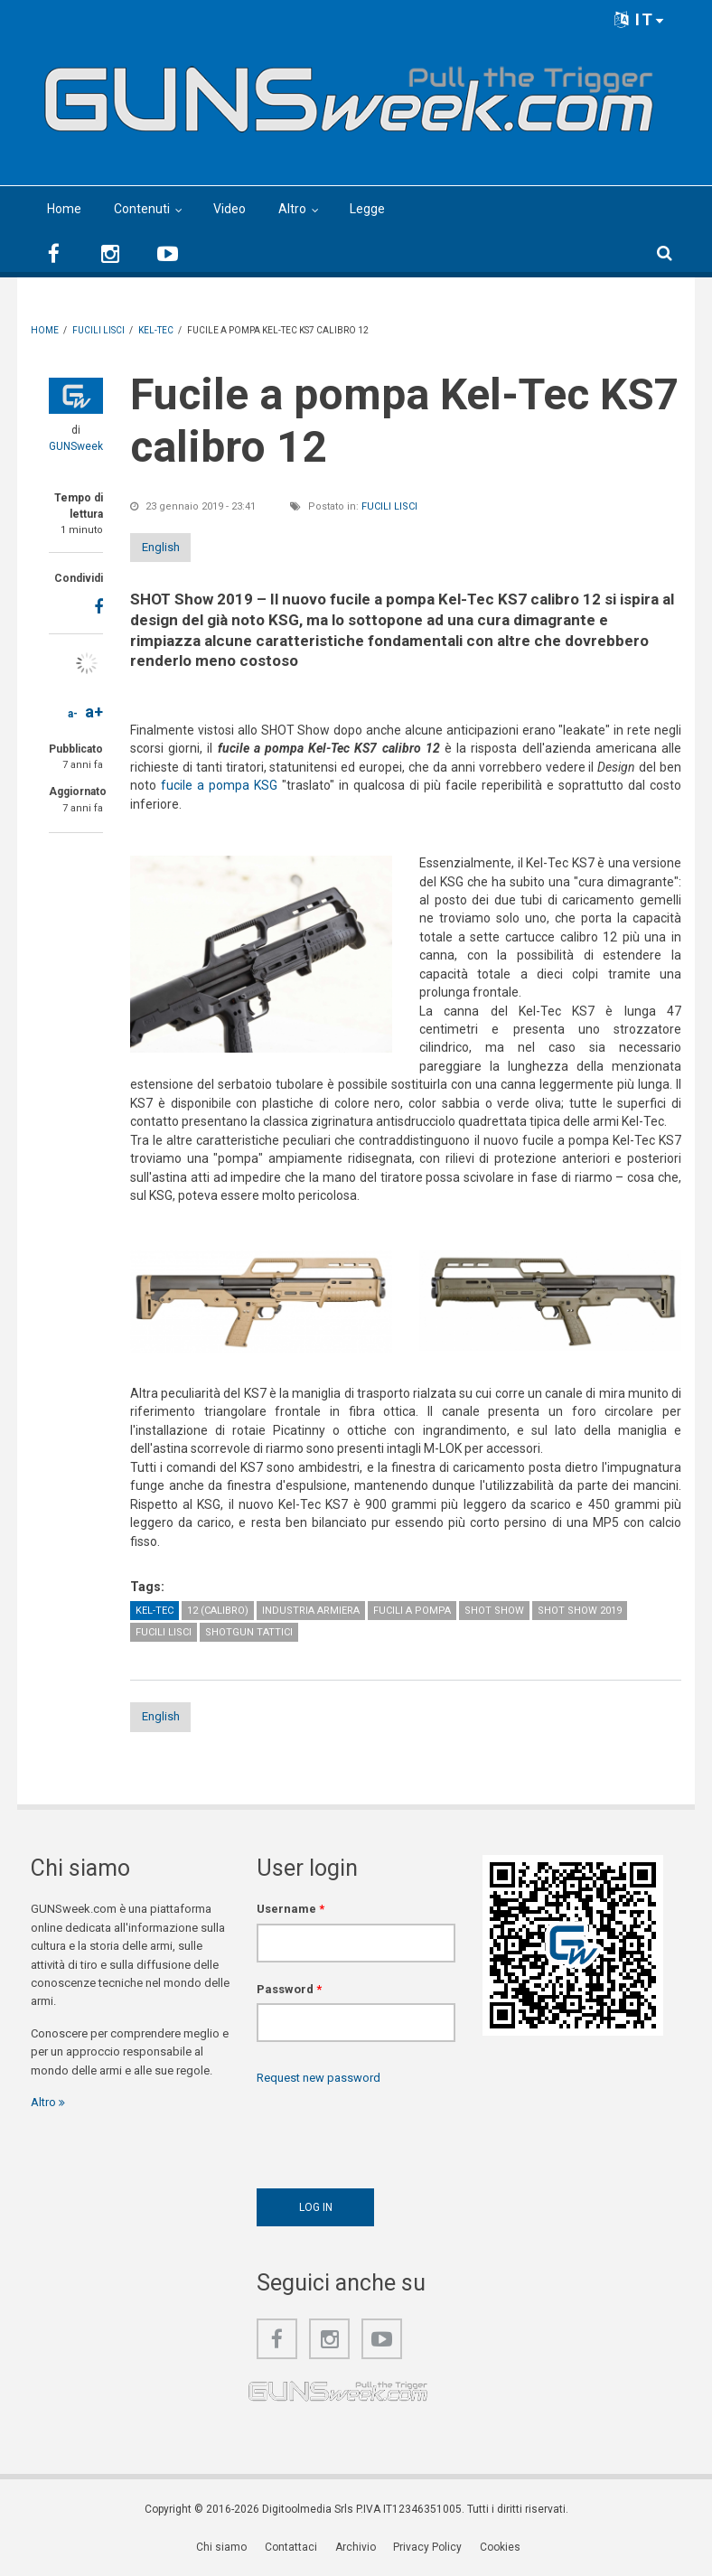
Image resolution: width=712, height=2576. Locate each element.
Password (289, 1991)
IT (639, 19)
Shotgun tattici (249, 1632)
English (178, 547)
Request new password (318, 2079)
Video (229, 208)
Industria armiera (311, 1610)
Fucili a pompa (412, 1610)
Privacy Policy (427, 2548)
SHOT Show (494, 1610)
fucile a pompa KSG (219, 785)
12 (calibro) (217, 1610)
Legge (367, 208)
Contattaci (293, 2548)
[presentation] (394, 2134)
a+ (94, 711)
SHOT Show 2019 (580, 1610)
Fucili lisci (389, 506)
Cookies (498, 2548)
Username (290, 1910)
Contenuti (142, 208)
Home (64, 208)
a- (73, 713)
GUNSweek (76, 446)
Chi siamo (226, 2548)
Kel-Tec (154, 1610)
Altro (292, 208)
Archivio (356, 2548)
